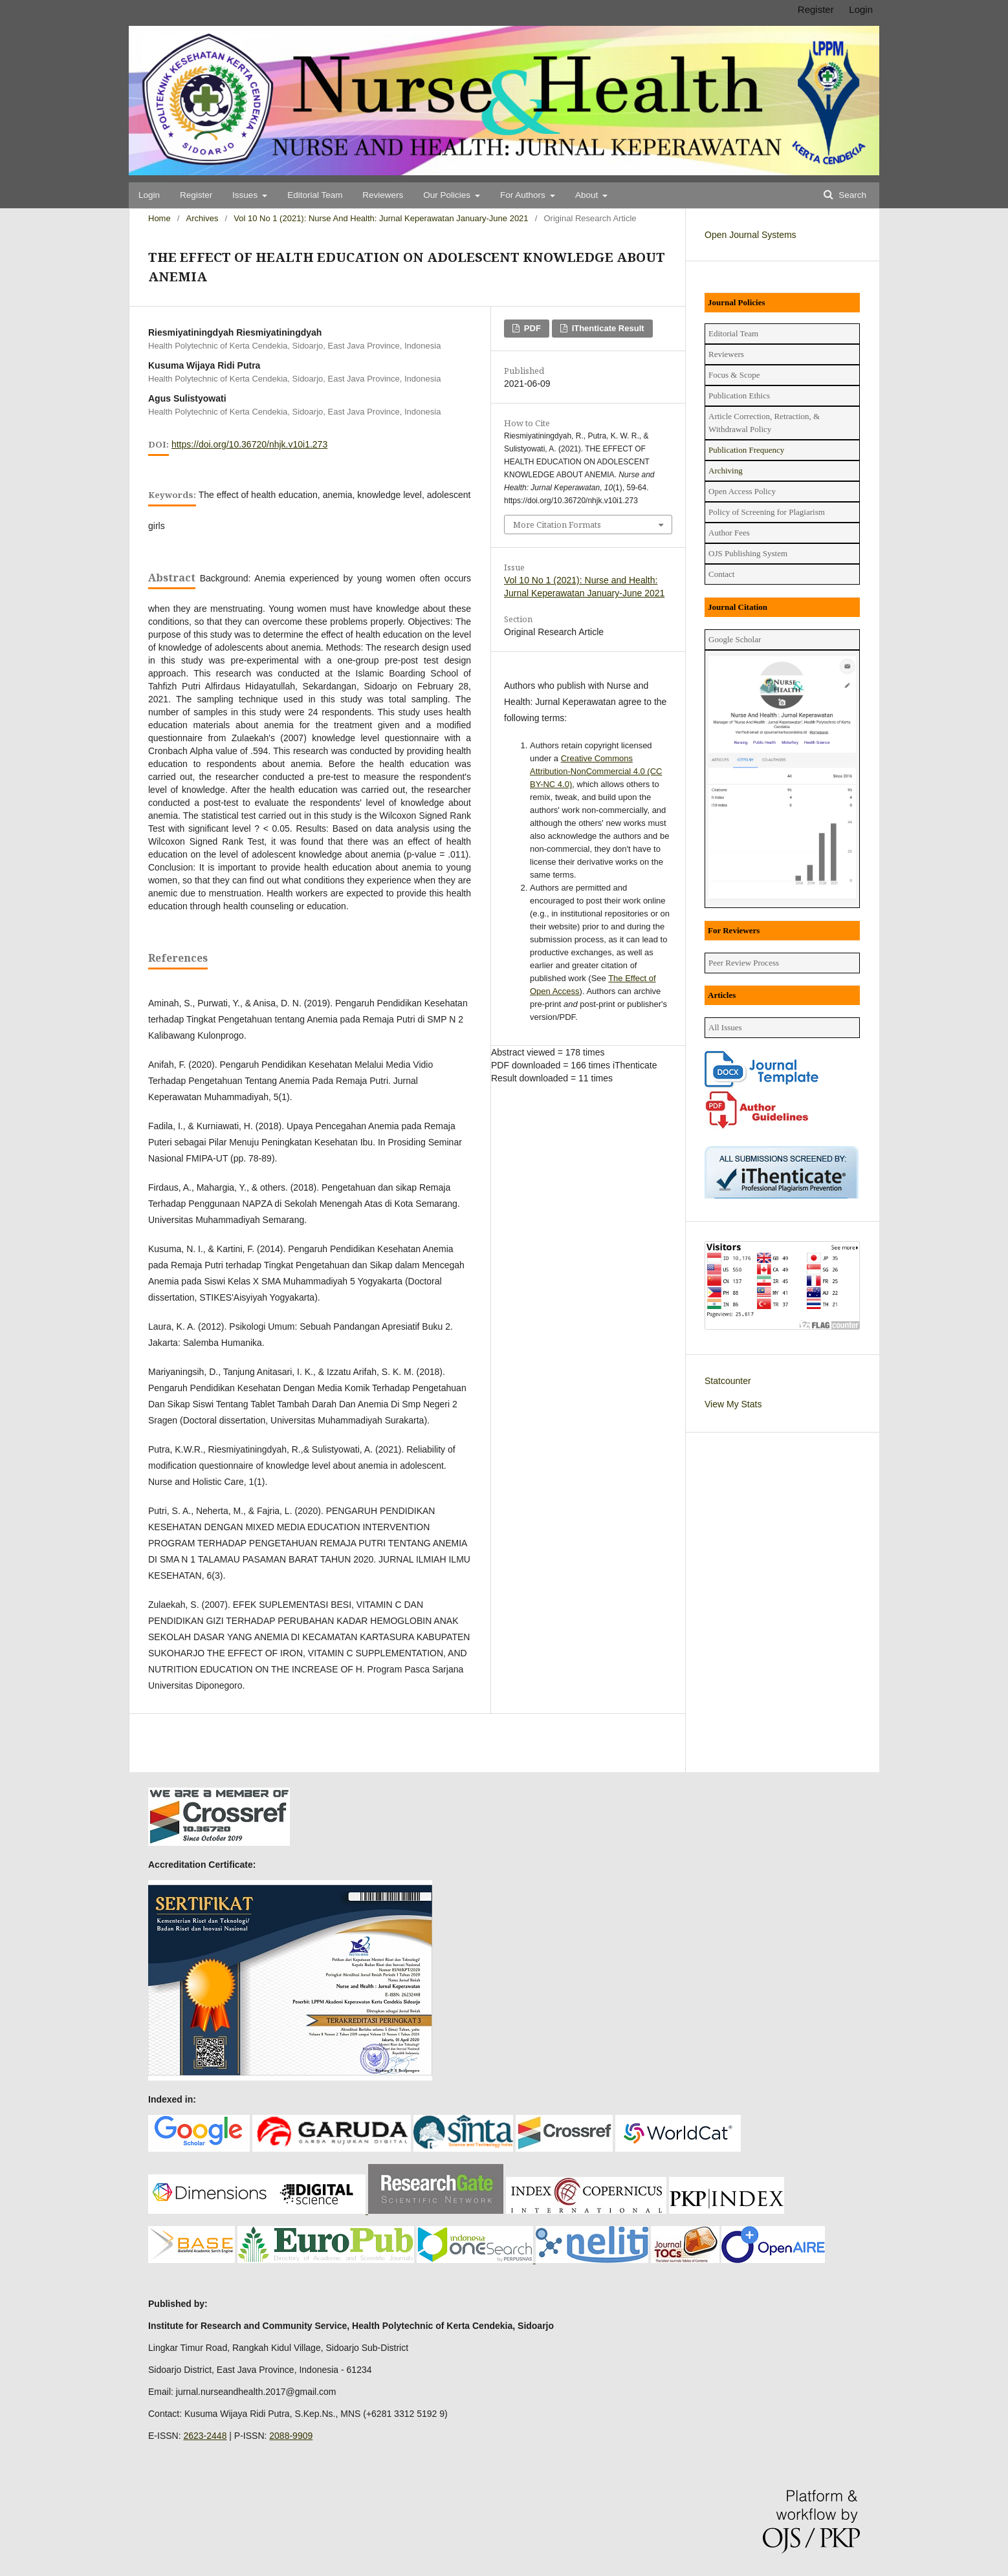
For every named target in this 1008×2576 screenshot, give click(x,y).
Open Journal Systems (750, 235)
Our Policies (448, 195)
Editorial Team (314, 195)
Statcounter (728, 1381)
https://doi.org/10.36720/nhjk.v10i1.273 (249, 444)
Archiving (725, 470)
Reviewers (382, 195)
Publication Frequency (746, 450)
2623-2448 (204, 2435)
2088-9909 (290, 2435)
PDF (531, 328)
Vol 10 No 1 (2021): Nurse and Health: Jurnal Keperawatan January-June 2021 (381, 218)
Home (159, 218)
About (587, 195)
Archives (202, 218)
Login (149, 195)
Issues (246, 195)
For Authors (524, 195)
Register (196, 195)
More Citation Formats (557, 524)
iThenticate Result (606, 328)
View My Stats (733, 1404)
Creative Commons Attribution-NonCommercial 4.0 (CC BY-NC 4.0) (596, 771)
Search (851, 195)
